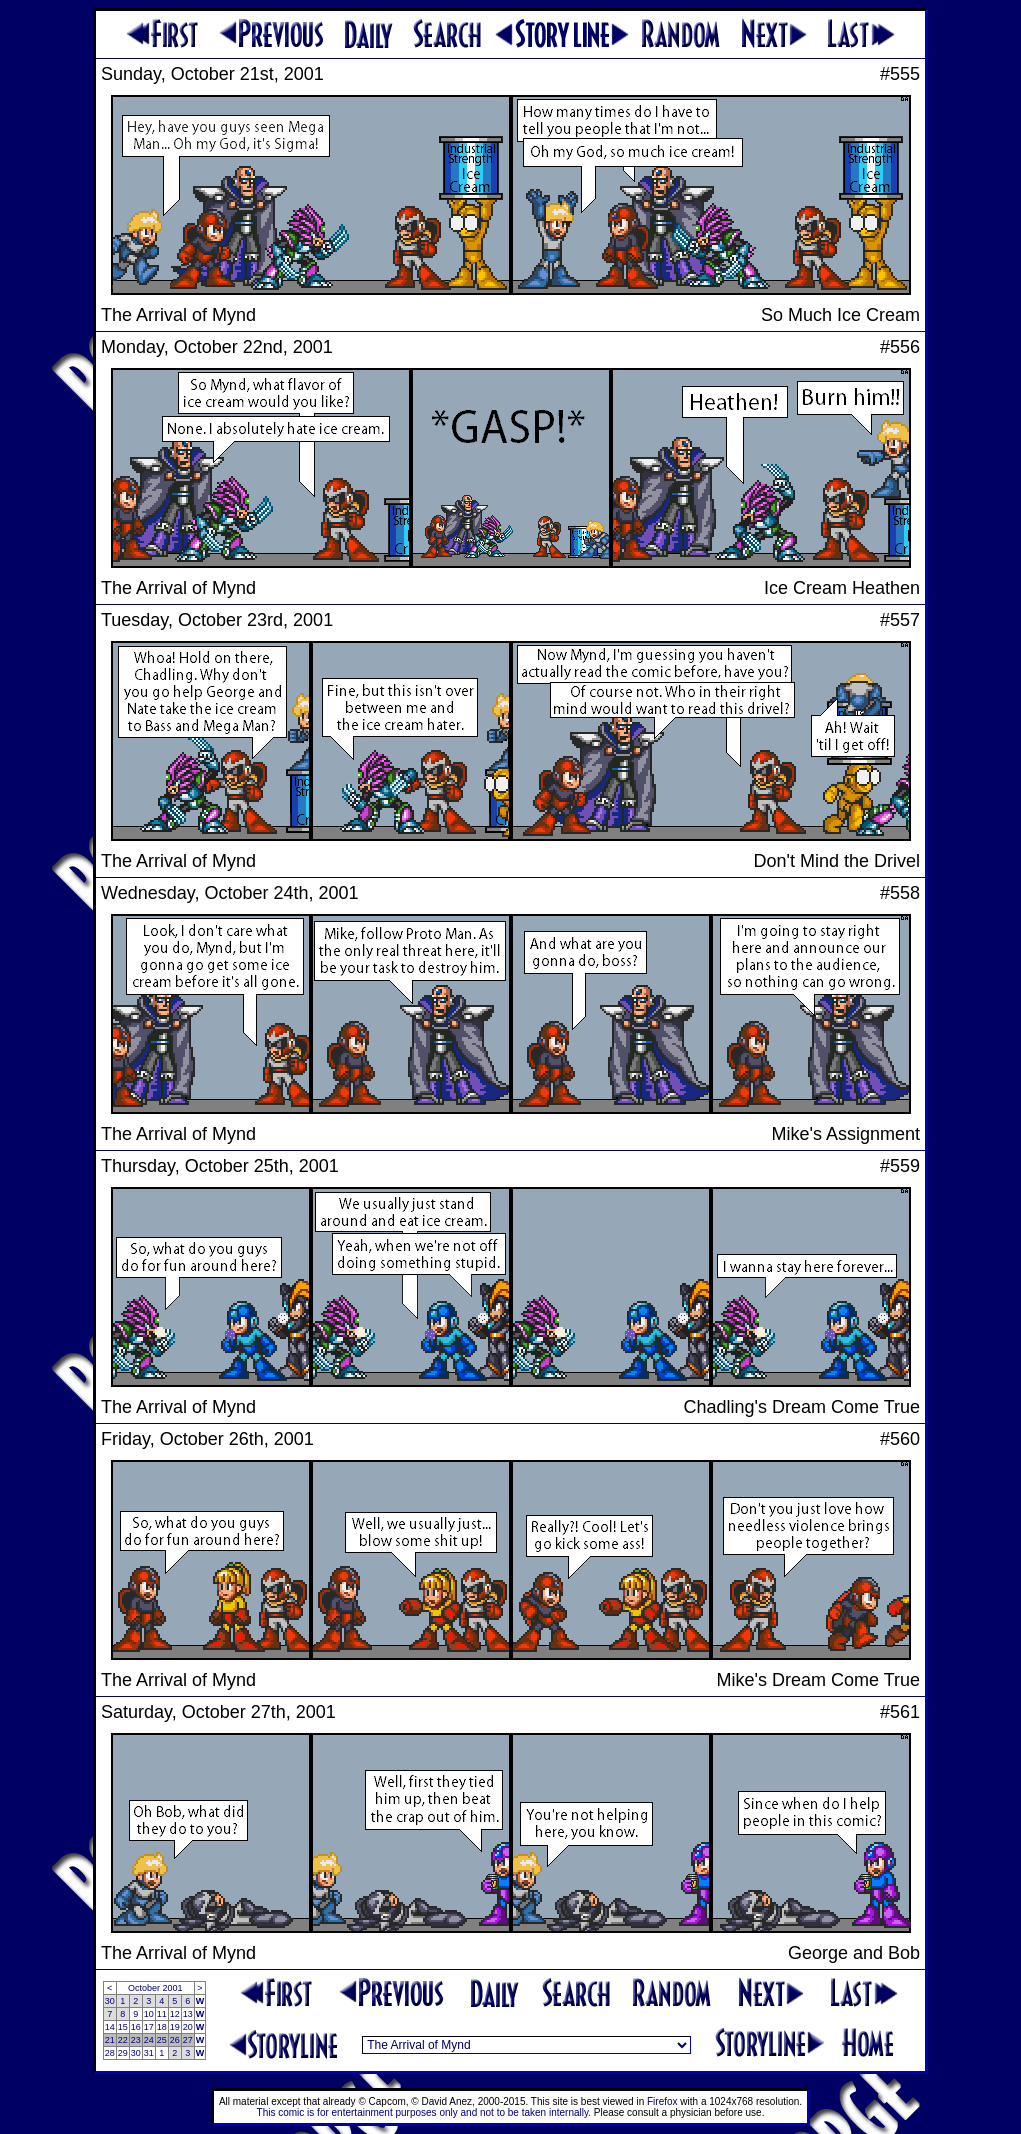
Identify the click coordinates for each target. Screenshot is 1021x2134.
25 (162, 2040)
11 (162, 2014)
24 (149, 2040)
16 (136, 2027)
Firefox (662, 2101)
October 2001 (155, 1988)
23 (136, 2040)
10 (149, 2014)
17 (149, 2027)
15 (123, 2027)
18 (162, 2027)
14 (110, 2027)
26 (175, 2040)
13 (188, 2014)
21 (110, 2040)
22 (123, 2040)
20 (188, 2027)
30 (110, 2001)
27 (188, 2040)
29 (123, 2053)
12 (175, 2014)
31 (149, 2053)
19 (175, 2027)
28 (110, 2053)
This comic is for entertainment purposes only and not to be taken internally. (424, 2112)
